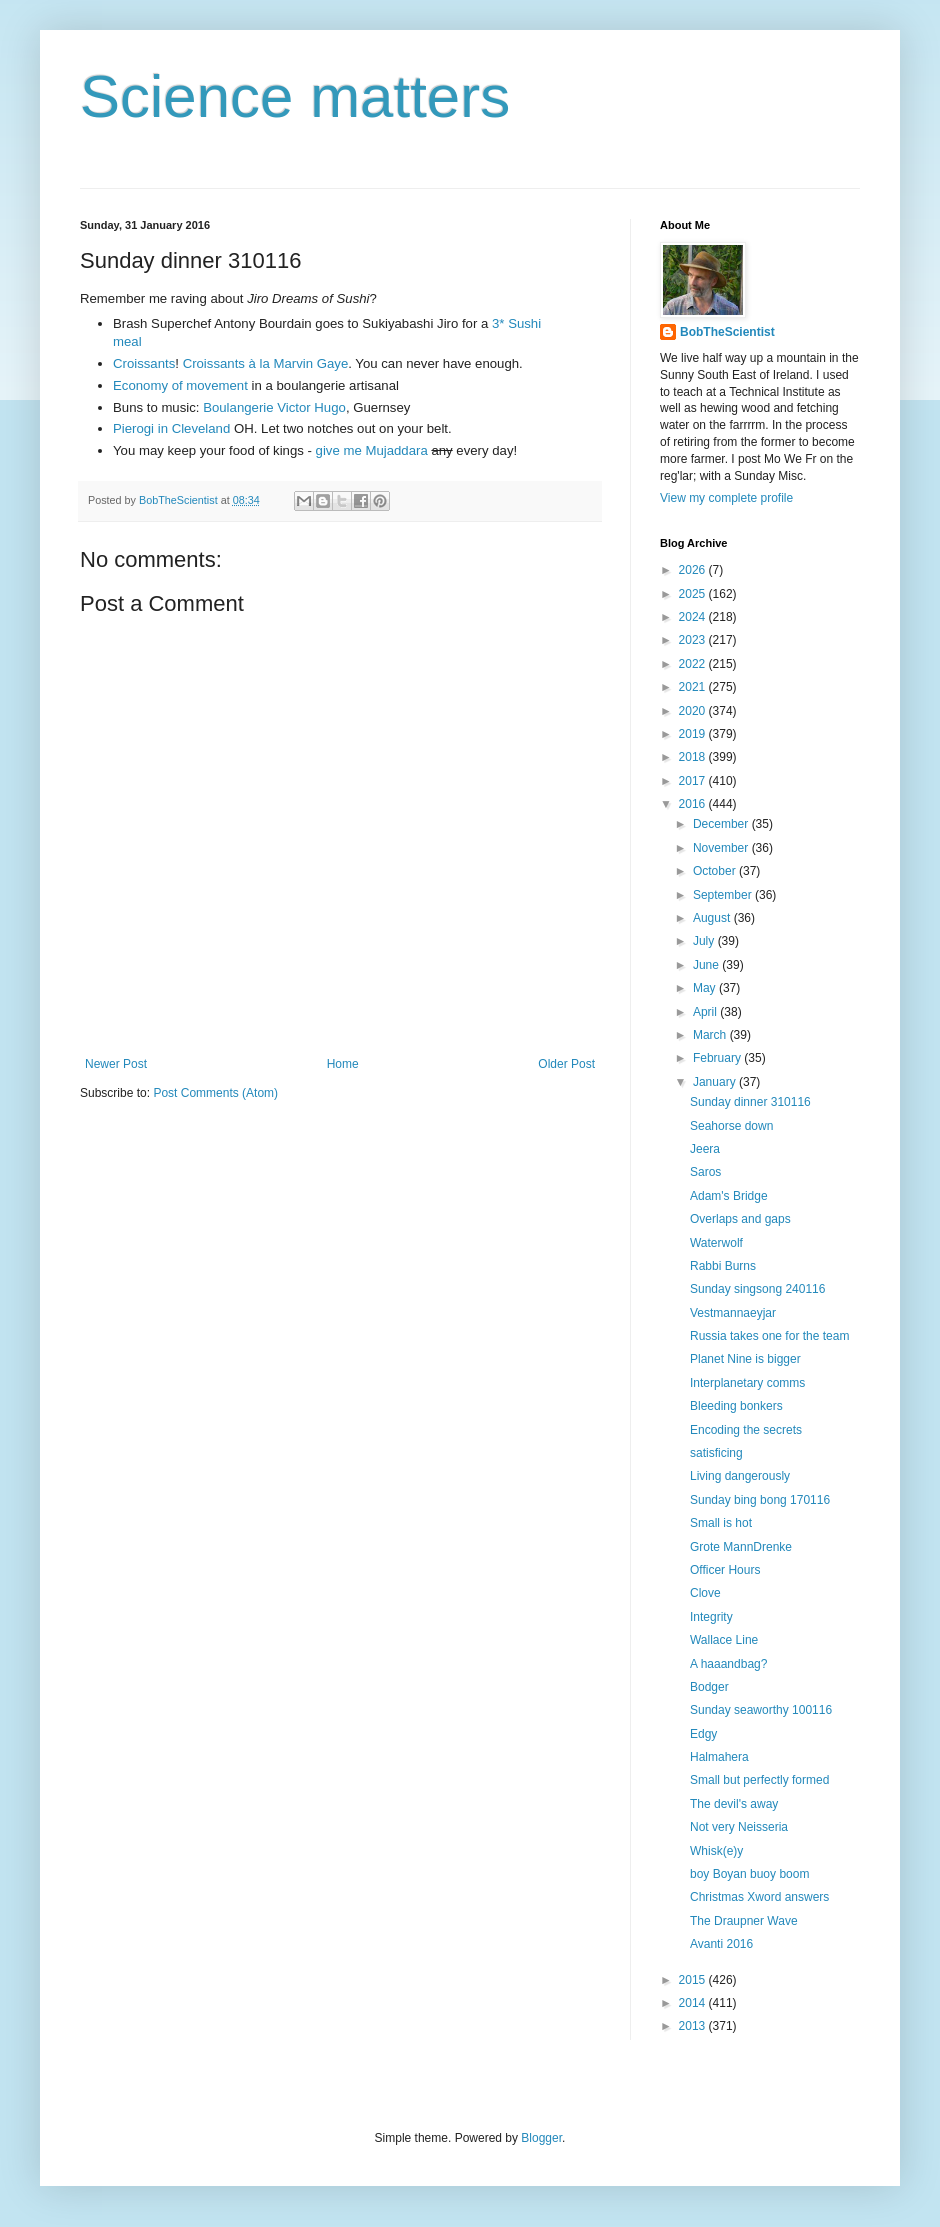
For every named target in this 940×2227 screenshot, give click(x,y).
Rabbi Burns (723, 1266)
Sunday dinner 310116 (750, 1102)
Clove (705, 1593)
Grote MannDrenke (741, 1547)
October (716, 871)
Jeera (705, 1149)
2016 (694, 804)
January (716, 1082)
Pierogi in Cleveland (171, 428)
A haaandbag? (728, 1664)
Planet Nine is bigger (745, 1359)
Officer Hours (725, 1570)
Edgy (703, 1734)
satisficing (716, 1453)
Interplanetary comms (747, 1383)
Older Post (566, 1064)
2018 (694, 757)
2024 (694, 617)
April (706, 1012)
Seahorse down (731, 1126)
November (722, 848)
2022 (694, 664)
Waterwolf (716, 1243)
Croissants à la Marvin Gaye (266, 363)
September (724, 895)
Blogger (541, 2138)
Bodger (709, 1687)
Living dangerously (740, 1476)
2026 (694, 570)
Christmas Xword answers (759, 1897)
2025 (694, 594)
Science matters (295, 96)
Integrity (711, 1617)
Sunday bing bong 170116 (760, 1500)
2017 (694, 781)
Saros (705, 1172)
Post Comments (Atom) (215, 1093)
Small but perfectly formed (759, 1780)
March (711, 1035)
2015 (694, 1980)
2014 (694, 2003)
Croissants (144, 363)
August (713, 918)
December (722, 824)
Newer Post (116, 1064)
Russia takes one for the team (769, 1336)
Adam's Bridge (729, 1196)
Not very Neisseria (739, 1827)
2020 (694, 711)
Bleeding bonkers (736, 1406)
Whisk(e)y (716, 1851)
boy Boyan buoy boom (749, 1874)
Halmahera (719, 1757)
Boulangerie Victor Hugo (274, 407)
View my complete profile (726, 498)
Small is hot (721, 1523)
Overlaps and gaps (740, 1219)
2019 (694, 734)
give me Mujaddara (372, 450)
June (707, 965)
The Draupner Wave (744, 1921)
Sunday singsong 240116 (757, 1289)
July (705, 941)
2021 (694, 687)
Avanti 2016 (721, 1944)
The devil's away (734, 1804)
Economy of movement (180, 385)
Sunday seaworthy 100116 (761, 1710)
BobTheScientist (727, 332)
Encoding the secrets (746, 1430)
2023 (694, 640)
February (718, 1058)
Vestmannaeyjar (733, 1313)
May (706, 988)
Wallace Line (724, 1640)
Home (343, 1064)
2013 (694, 2026)
